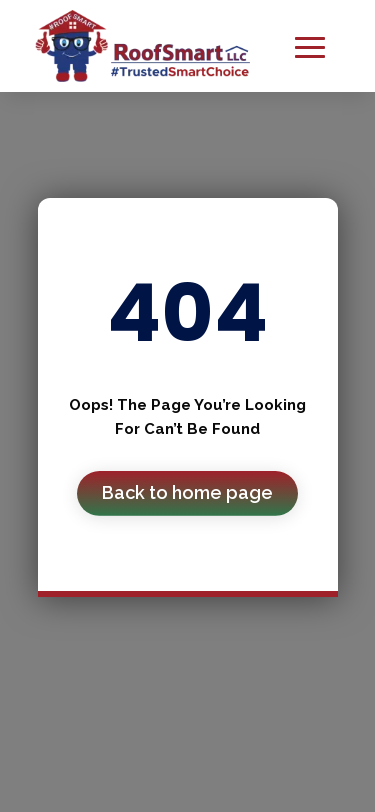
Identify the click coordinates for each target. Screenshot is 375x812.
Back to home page (187, 492)
